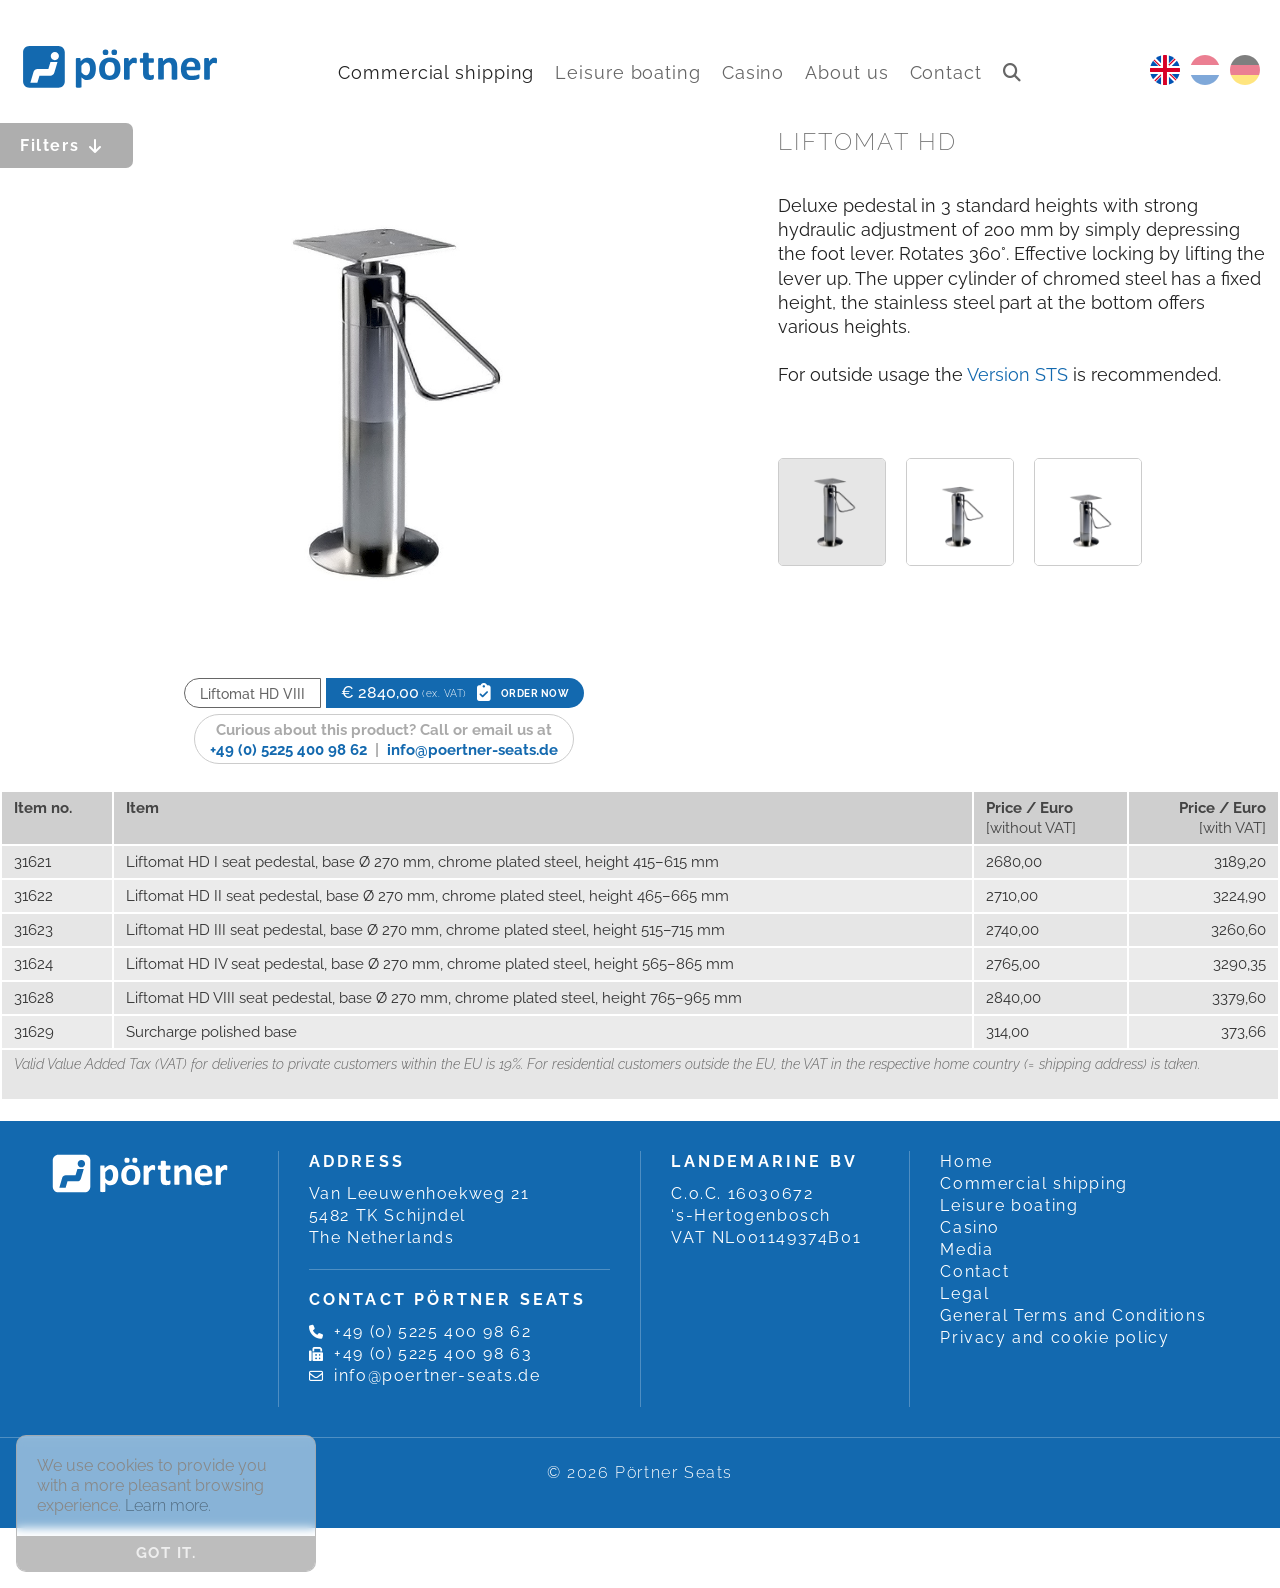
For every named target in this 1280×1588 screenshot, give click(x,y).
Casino (753, 72)
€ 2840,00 (455, 692)
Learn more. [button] (168, 1505)
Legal (964, 1293)
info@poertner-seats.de (472, 750)
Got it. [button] (166, 1553)
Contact (946, 72)
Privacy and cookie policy (1054, 1337)
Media (966, 1249)
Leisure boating (628, 72)
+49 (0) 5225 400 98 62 (288, 750)
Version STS (1017, 374)
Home (966, 1161)
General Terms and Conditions (1073, 1315)
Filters (66, 145)
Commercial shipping (436, 72)
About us (846, 72)
